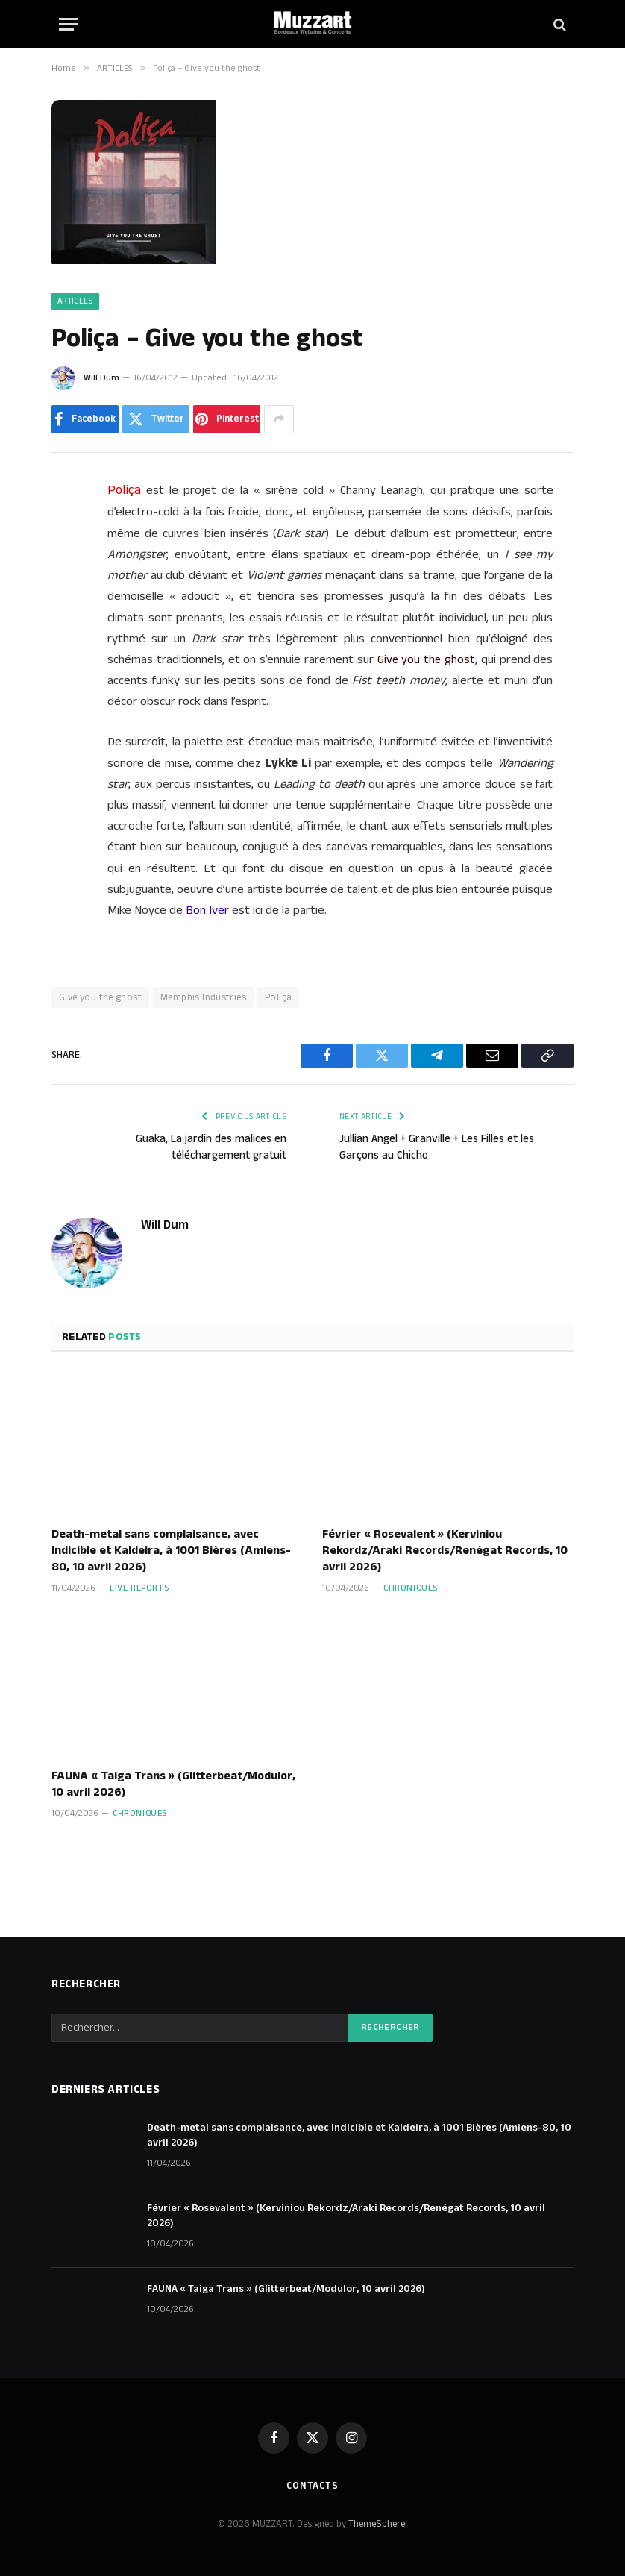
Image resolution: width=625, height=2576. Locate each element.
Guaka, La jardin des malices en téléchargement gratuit (211, 1147)
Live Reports (139, 1588)
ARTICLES (75, 301)
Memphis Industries (203, 997)
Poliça (278, 997)
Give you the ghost (100, 997)
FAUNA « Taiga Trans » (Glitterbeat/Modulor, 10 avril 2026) (173, 1784)
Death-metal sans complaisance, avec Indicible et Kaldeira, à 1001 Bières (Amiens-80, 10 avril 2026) (171, 1550)
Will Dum (101, 378)
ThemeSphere (376, 2523)
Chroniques (410, 1588)
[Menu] (68, 24)
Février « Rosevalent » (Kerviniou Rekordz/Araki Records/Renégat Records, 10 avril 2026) (445, 1550)
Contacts (312, 2485)
